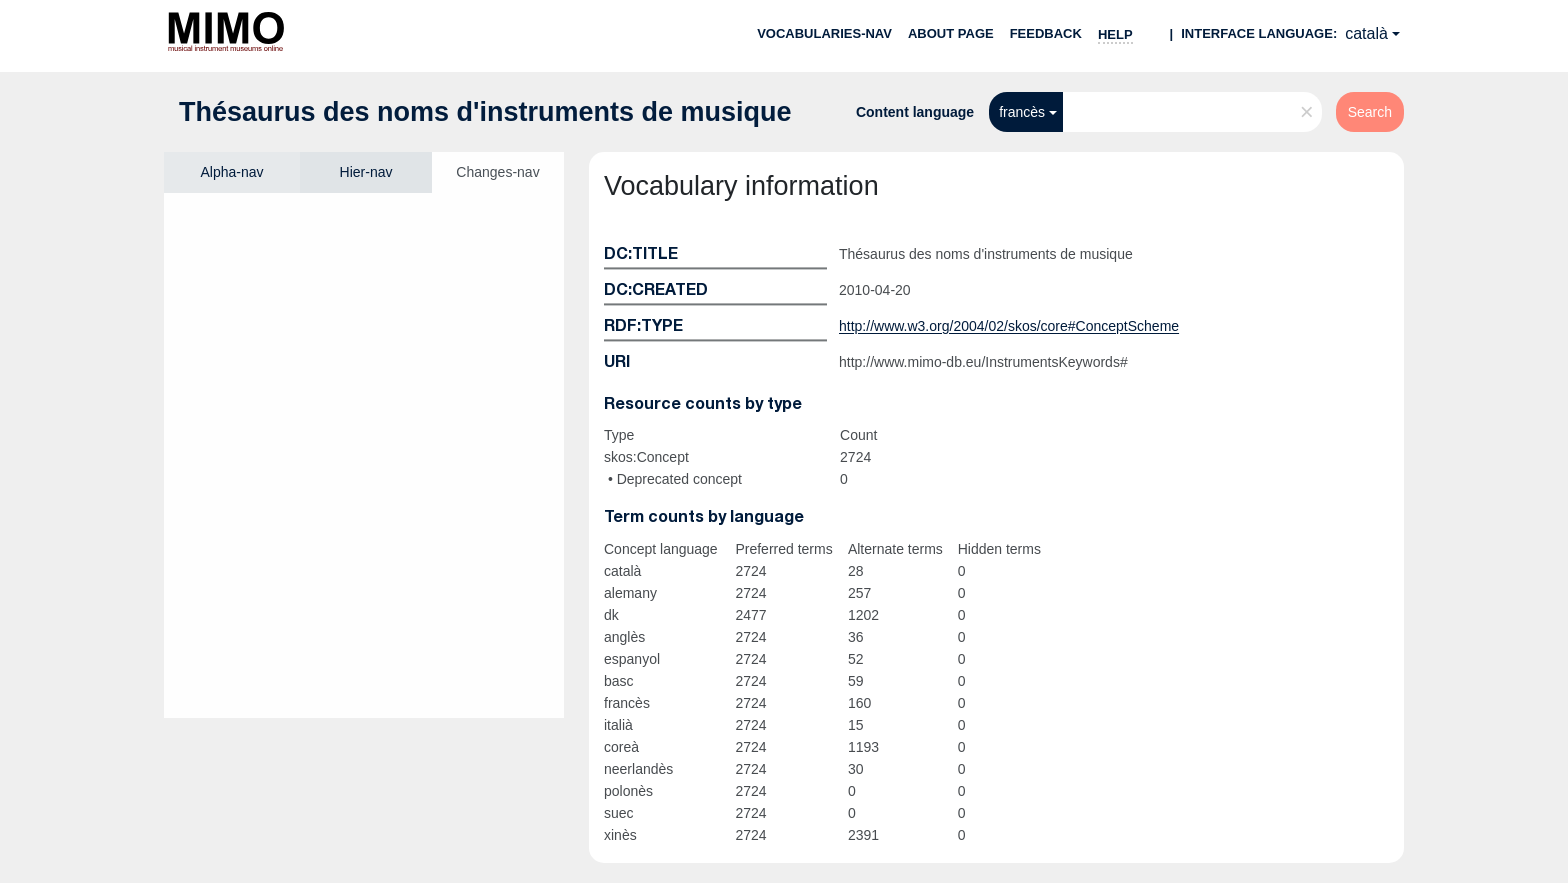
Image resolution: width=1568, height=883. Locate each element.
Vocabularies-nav (824, 33)
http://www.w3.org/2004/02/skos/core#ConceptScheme (1009, 326)
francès (1022, 112)
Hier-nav (366, 172)
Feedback (1046, 33)
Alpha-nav (231, 172)
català (1366, 33)
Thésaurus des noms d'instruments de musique (485, 112)
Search (1370, 112)
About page (951, 33)
